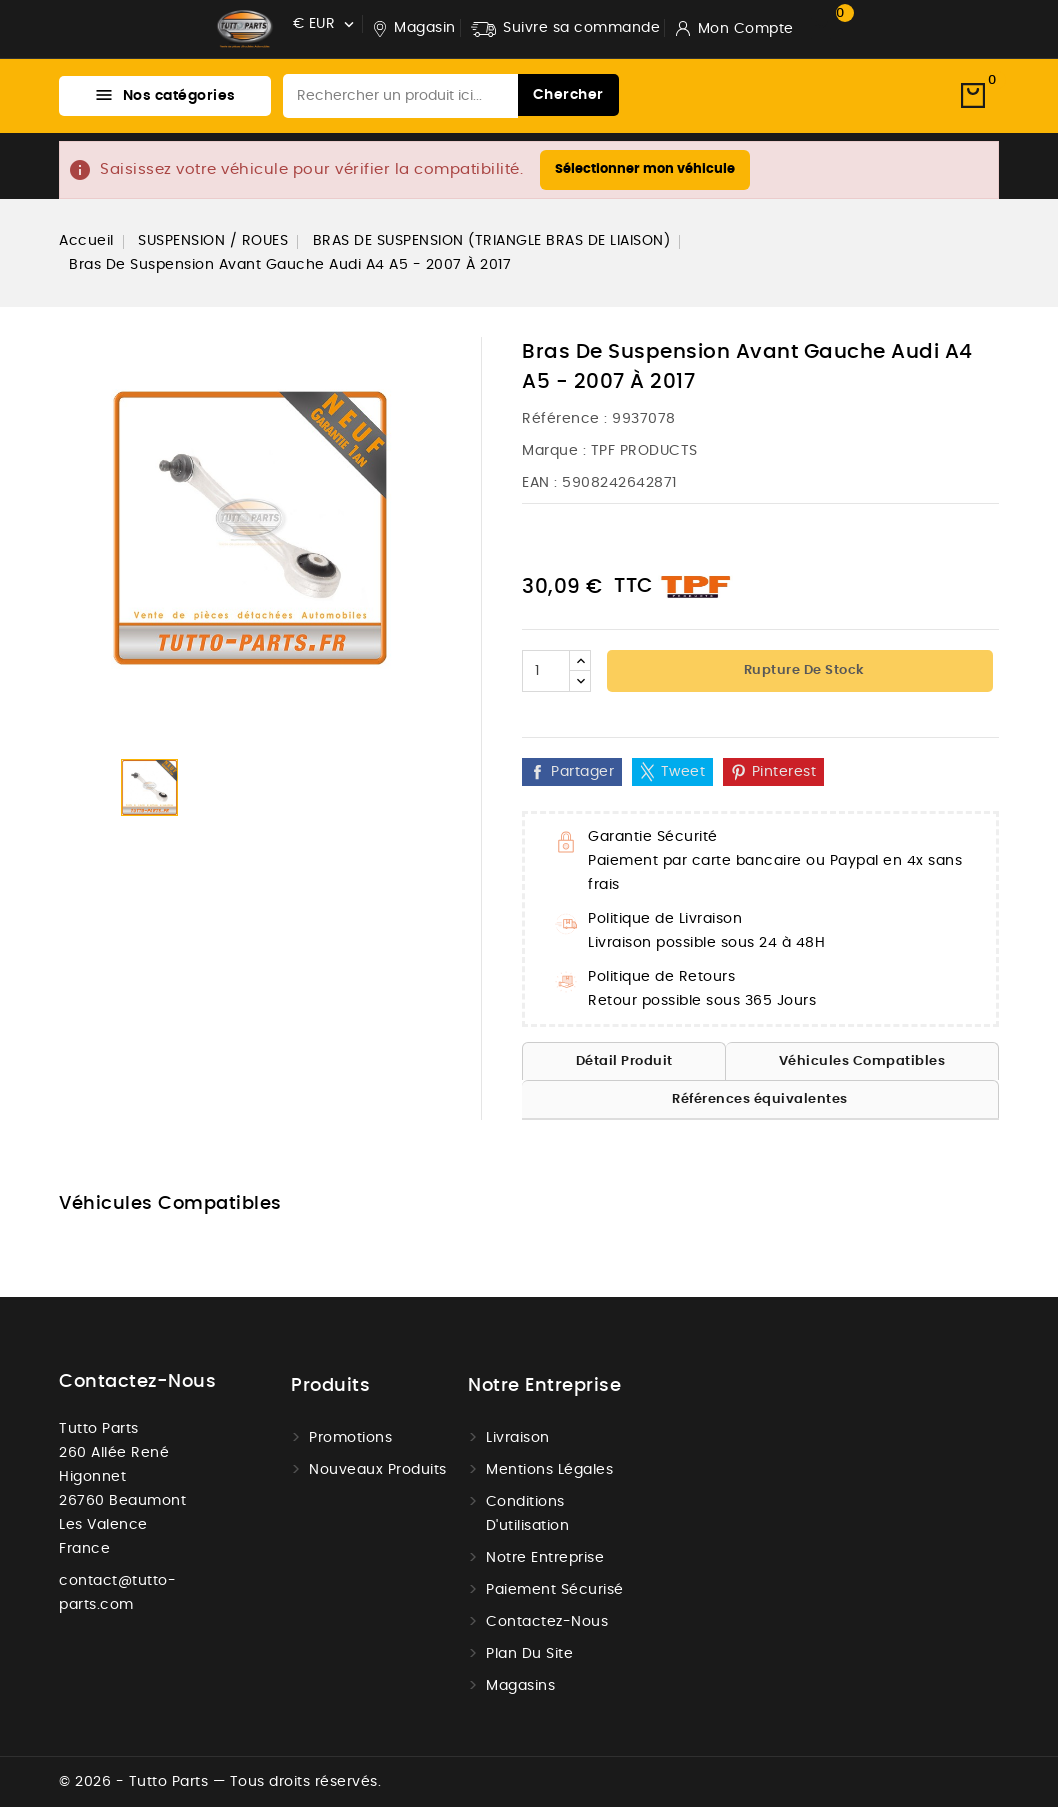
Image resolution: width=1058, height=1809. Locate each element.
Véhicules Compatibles (862, 1063)
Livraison (518, 1440)
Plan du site (529, 1656)
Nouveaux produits (378, 1472)
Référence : (565, 421)
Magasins (520, 1688)
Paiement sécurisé (555, 1592)
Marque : (554, 453)
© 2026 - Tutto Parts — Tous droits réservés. (220, 1784)
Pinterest (784, 774)
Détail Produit (624, 1063)
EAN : (540, 485)
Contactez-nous (137, 1384)
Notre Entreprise (545, 1560)
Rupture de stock (802, 672)
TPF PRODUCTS (644, 453)
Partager (582, 774)
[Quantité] (546, 673)
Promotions (350, 1440)
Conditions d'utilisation (528, 1516)
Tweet (683, 774)
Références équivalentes (760, 1101)
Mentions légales (549, 1472)
